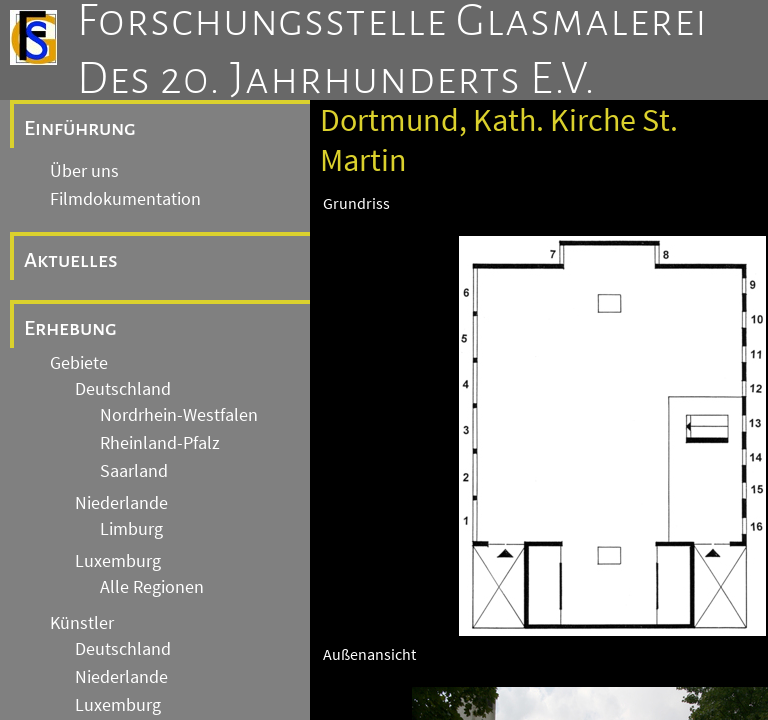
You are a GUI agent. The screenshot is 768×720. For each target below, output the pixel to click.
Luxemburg (118, 561)
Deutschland (123, 389)
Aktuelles (71, 260)
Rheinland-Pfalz (160, 443)
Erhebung (70, 328)
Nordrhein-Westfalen (179, 415)
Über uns (84, 171)
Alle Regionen (152, 587)
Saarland (134, 471)
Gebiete (79, 363)
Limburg (131, 529)
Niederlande (121, 503)
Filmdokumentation (125, 199)
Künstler (82, 623)
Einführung (80, 128)
